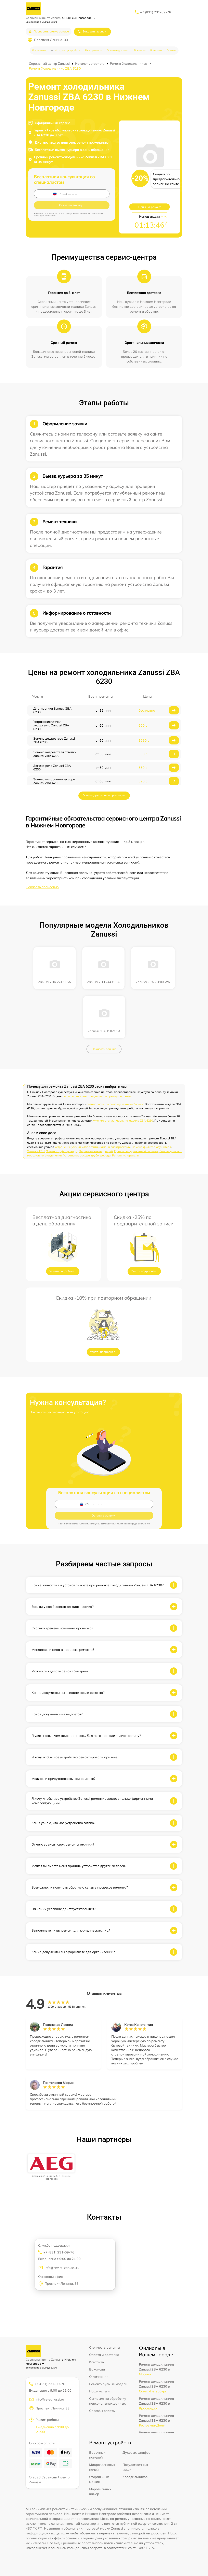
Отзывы (171, 50)
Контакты (156, 50)
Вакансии (139, 50)
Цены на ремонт (149, 207)
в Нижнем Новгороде (78, 18)
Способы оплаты (102, 2411)
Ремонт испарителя (125, 1155)
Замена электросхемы (114, 1147)
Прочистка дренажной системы (136, 1151)
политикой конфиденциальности (133, 1523)
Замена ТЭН (36, 1151)
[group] (51, 2167)
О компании (39, 50)
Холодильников (134, 2477)
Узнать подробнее (62, 1271)
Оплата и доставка (118, 50)
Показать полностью (42, 887)
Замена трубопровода (61, 1151)
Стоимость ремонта (104, 2347)
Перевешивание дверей (96, 1151)
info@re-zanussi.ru (46, 2399)
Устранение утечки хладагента (76, 1147)
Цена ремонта (93, 50)
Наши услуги (99, 2391)
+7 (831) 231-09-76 (155, 12)
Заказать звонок (91, 31)
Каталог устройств (67, 50)
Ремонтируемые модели (108, 2384)
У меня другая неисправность (104, 795)
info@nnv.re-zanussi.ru (58, 2267)
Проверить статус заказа (48, 31)
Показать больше (104, 1049)
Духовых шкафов (136, 2452)
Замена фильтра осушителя (151, 1147)
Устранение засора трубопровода (87, 1155)
